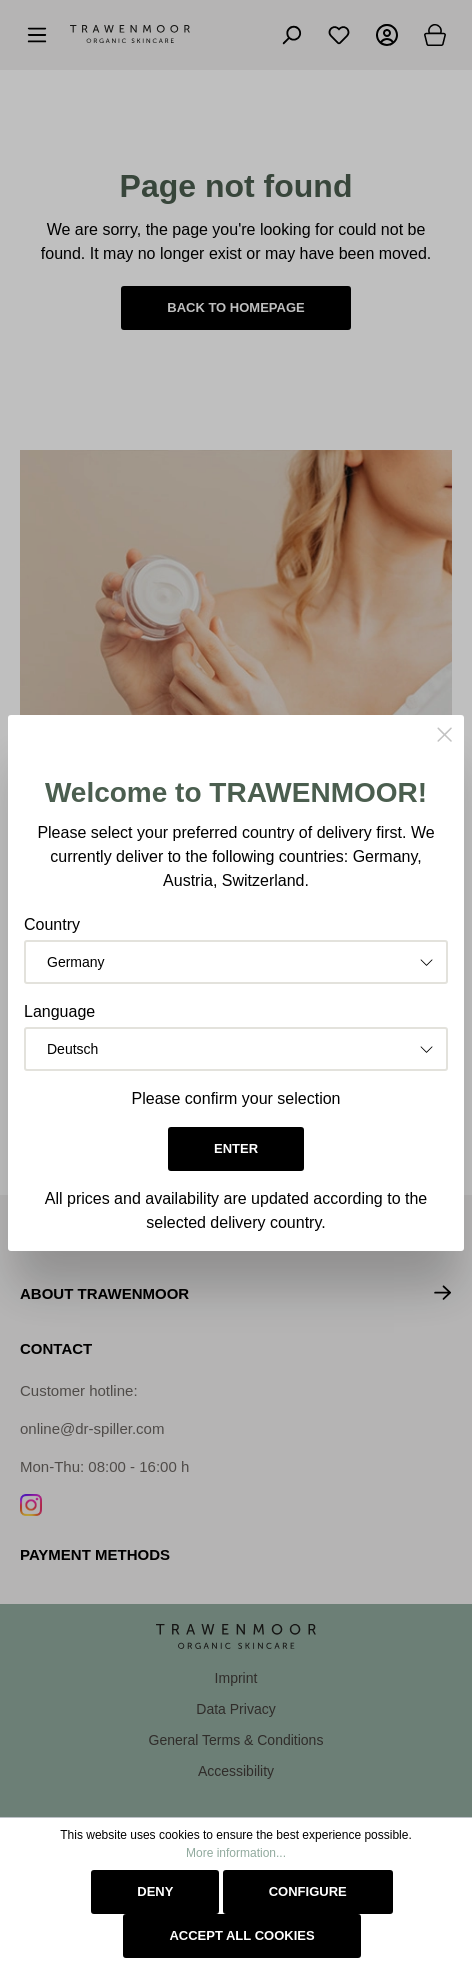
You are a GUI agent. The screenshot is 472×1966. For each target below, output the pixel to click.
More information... (236, 1853)
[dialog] (236, 983)
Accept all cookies (241, 1935)
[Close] (444, 736)
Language (59, 1011)
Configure (308, 1891)
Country (52, 924)
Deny (155, 1891)
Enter (236, 1148)
